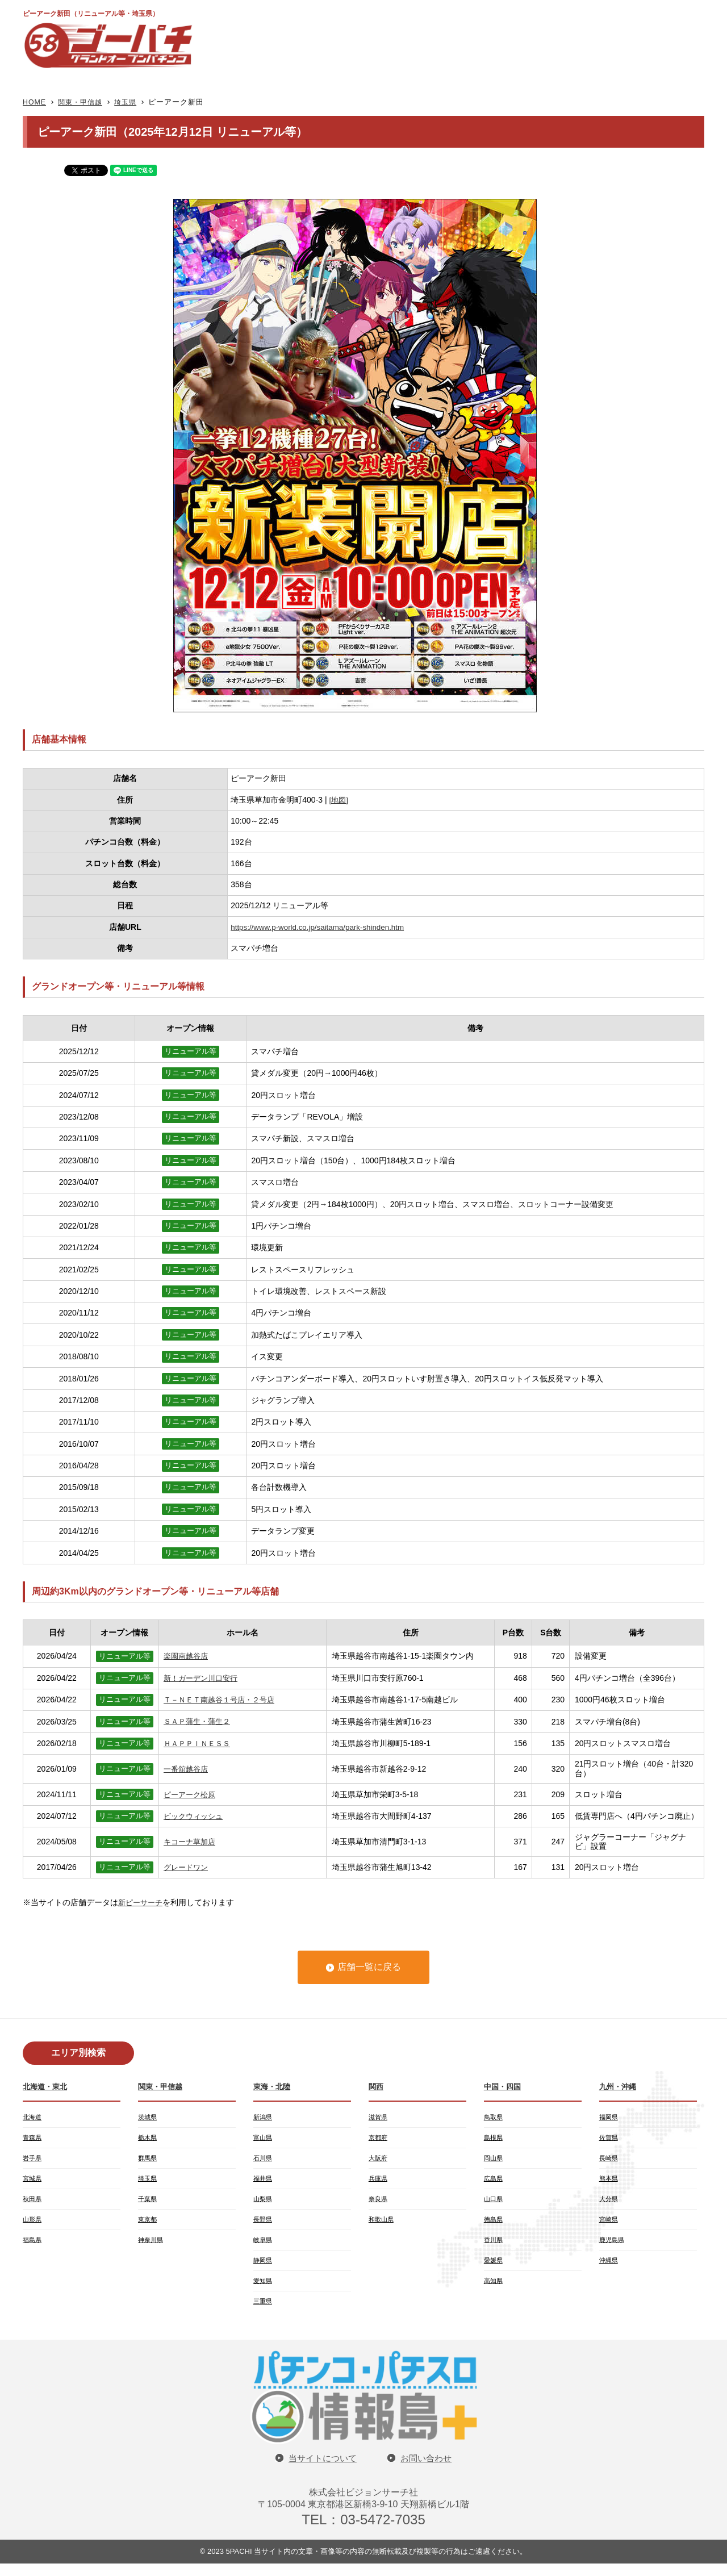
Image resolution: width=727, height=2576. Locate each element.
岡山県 (494, 2161)
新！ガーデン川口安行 (203, 1677)
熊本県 (609, 2182)
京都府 (379, 2139)
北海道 (33, 2118)
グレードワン (187, 1867)
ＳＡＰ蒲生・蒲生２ (199, 1721)
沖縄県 (609, 2269)
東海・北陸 (273, 2086)
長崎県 (609, 2161)
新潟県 (263, 2118)
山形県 (33, 2226)
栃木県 (148, 2139)
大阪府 (379, 2161)
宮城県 (33, 2182)
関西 (377, 2086)
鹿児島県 (612, 2247)
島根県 (494, 2139)
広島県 (494, 2182)
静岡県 (263, 2269)
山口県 (494, 2204)
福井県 (263, 2182)
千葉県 (148, 2204)
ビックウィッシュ (195, 1816)
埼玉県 (131, 102)
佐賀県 (609, 2139)
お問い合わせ (428, 2470)
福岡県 (609, 2118)
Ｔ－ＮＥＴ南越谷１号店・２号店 (223, 1699)
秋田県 (33, 2204)
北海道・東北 (46, 2086)
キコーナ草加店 (191, 1841)
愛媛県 (494, 2269)
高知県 (494, 2290)
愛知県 (263, 2290)
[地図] (339, 799)
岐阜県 (263, 2247)
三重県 (263, 2312)
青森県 (33, 2139)
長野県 (263, 2226)
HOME (35, 102)
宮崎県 (609, 2226)
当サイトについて (321, 2470)
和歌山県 (382, 2226)
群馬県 (148, 2161)
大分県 (609, 2204)
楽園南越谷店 (187, 1655)
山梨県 (263, 2204)
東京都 (148, 2226)
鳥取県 (494, 2118)
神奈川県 (151, 2247)
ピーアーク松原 (191, 1794)
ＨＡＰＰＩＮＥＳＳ (199, 1743)
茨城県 (148, 2118)
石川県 (263, 2161)
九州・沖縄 (619, 2086)
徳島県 (494, 2226)
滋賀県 (379, 2118)
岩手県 (33, 2161)
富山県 (263, 2139)
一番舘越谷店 (187, 1768)
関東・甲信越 (83, 102)
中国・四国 (504, 2086)
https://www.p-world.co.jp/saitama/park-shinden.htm (321, 927)
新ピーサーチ (142, 1902)
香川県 (494, 2247)
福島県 (33, 2247)
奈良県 (379, 2204)
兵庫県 (379, 2182)
